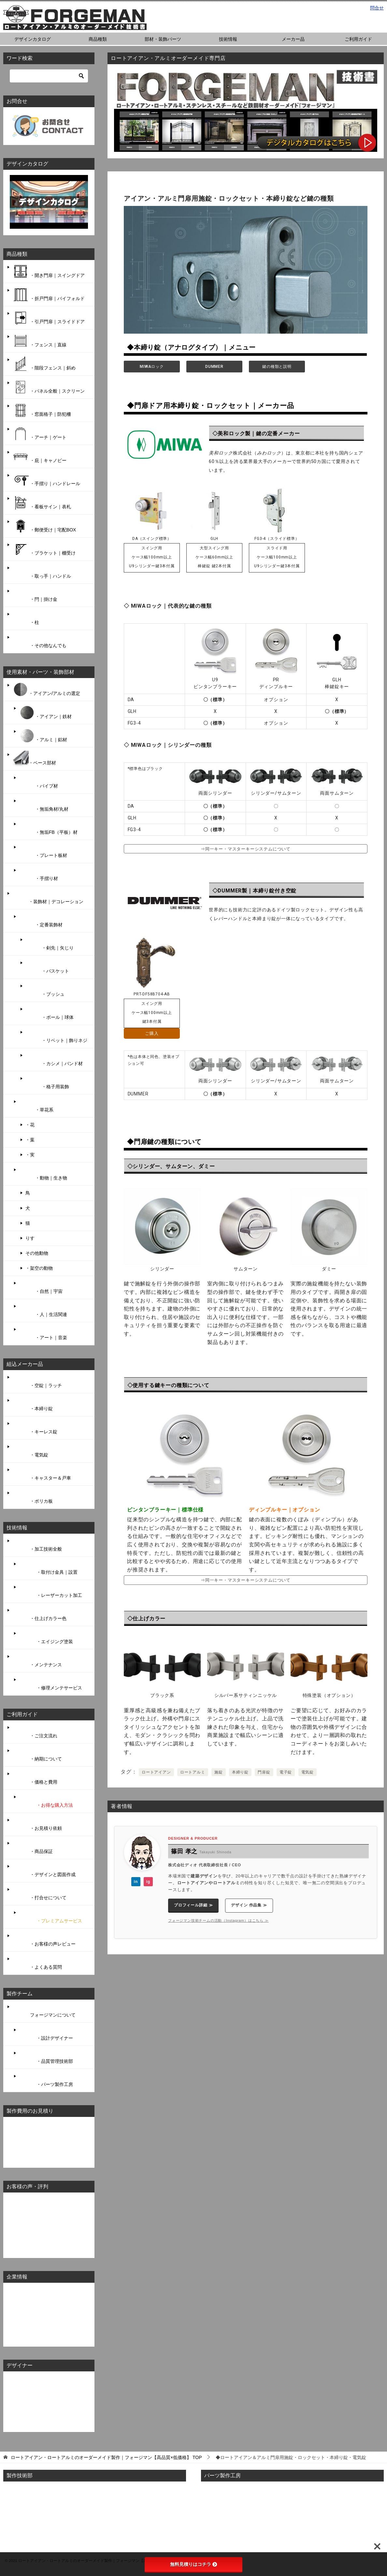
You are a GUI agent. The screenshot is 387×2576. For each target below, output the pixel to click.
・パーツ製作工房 (46, 2080)
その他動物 (36, 1253)
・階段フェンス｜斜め (44, 364)
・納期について (37, 1755)
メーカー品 (293, 39)
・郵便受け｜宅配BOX (44, 526)
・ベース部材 (34, 759)
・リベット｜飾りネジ (56, 1036)
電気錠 (307, 1772)
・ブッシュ (44, 990)
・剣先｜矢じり (49, 944)
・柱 (25, 618)
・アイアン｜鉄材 (45, 712)
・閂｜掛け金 (34, 595)
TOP (106, 2457)
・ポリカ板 (32, 1497)
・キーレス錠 (34, 1428)
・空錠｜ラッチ (37, 1381)
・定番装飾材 (41, 921)
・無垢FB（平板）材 (48, 828)
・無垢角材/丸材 (43, 805)
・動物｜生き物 (43, 1174)
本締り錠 (240, 1772)
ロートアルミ (192, 1772)
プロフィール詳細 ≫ (193, 1905)
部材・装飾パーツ (163, 39)
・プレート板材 (43, 851)
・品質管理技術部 (46, 2057)
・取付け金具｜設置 (48, 1568)
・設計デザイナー (46, 2034)
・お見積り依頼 (37, 1824)
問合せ (377, 7)
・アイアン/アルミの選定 (46, 689)
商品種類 (98, 39)
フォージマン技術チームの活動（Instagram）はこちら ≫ (218, 1920)
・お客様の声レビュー (44, 1940)
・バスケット (47, 967)
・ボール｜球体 (49, 1013)
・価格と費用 (34, 1778)
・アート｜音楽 (43, 1333)
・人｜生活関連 (43, 1310)
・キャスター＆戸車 (41, 1474)
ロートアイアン (156, 1772)
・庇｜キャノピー (39, 456)
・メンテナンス (37, 1661)
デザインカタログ (32, 39)
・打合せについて (39, 1894)
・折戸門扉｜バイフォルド (48, 294)
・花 (30, 1124)
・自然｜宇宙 (41, 1287)
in (136, 1881)
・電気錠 (30, 1451)
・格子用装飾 (47, 1083)
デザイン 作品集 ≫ (249, 1905)
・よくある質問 (37, 1963)
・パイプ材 (38, 782)
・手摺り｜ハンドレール (46, 479)
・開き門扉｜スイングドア (48, 271)
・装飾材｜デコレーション (47, 898)
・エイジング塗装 (46, 1637)
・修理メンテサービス (50, 1684)
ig (148, 1881)
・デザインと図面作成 (44, 1870)
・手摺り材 (38, 874)
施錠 (218, 1772)
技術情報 (228, 39)
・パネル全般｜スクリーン (48, 387)
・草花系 (36, 1106)
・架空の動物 (39, 1268)
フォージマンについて (44, 2011)
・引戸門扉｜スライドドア (48, 318)
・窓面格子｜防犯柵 (41, 410)
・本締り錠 (32, 1405)
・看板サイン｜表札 (41, 503)
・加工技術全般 (37, 1545)
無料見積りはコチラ (193, 2564)
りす (30, 1238)
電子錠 (286, 1772)
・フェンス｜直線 (39, 341)
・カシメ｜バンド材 (54, 1059)
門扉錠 (264, 1772)
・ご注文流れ (34, 1732)
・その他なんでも (39, 641)
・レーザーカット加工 (50, 1591)
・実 (30, 1154)
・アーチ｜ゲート (39, 433)
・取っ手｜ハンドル (41, 572)
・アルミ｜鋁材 (43, 736)
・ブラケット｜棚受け (44, 549)
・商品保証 (32, 1847)
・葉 (30, 1139)
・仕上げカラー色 (39, 1614)
